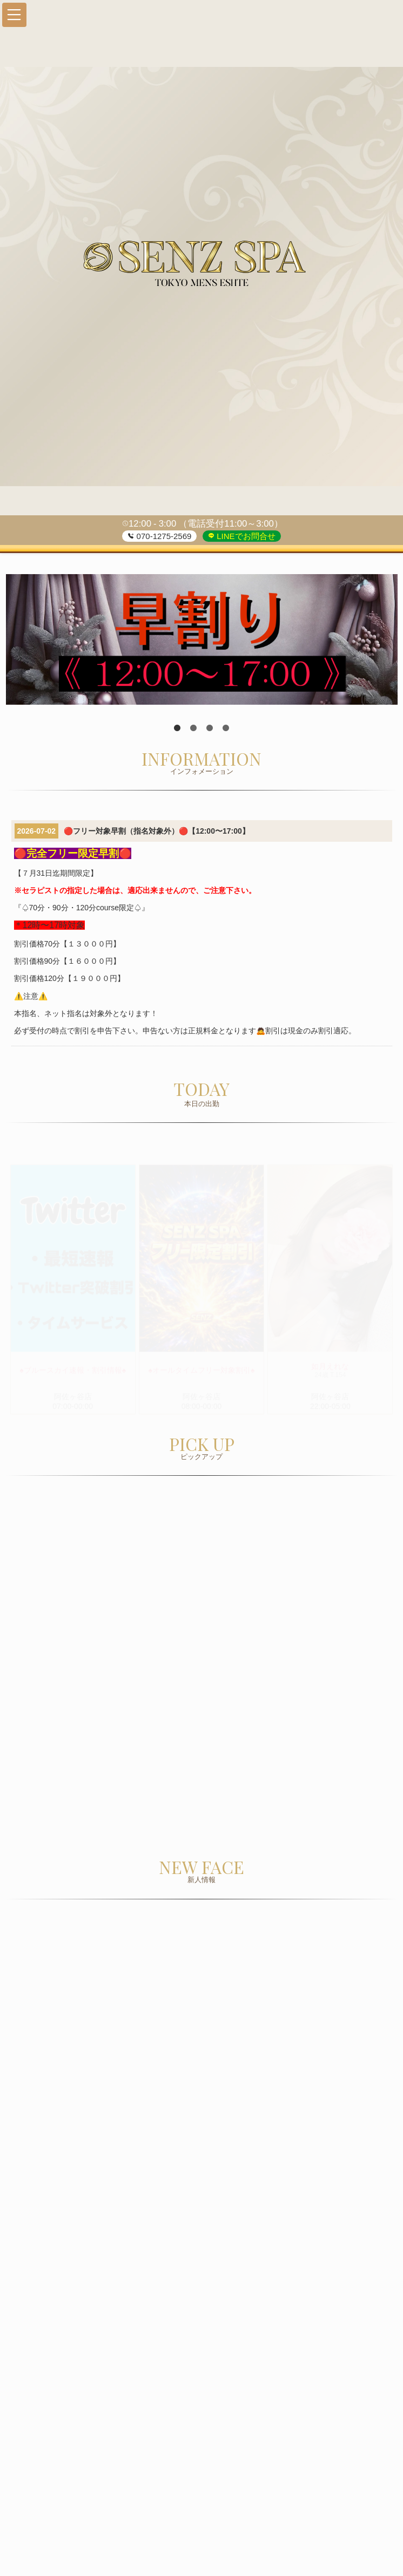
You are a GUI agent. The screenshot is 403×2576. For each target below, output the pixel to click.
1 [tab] (177, 728)
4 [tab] (226, 728)
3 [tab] (209, 728)
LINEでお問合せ (245, 536)
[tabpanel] (202, 639)
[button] (14, 15)
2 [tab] (193, 728)
